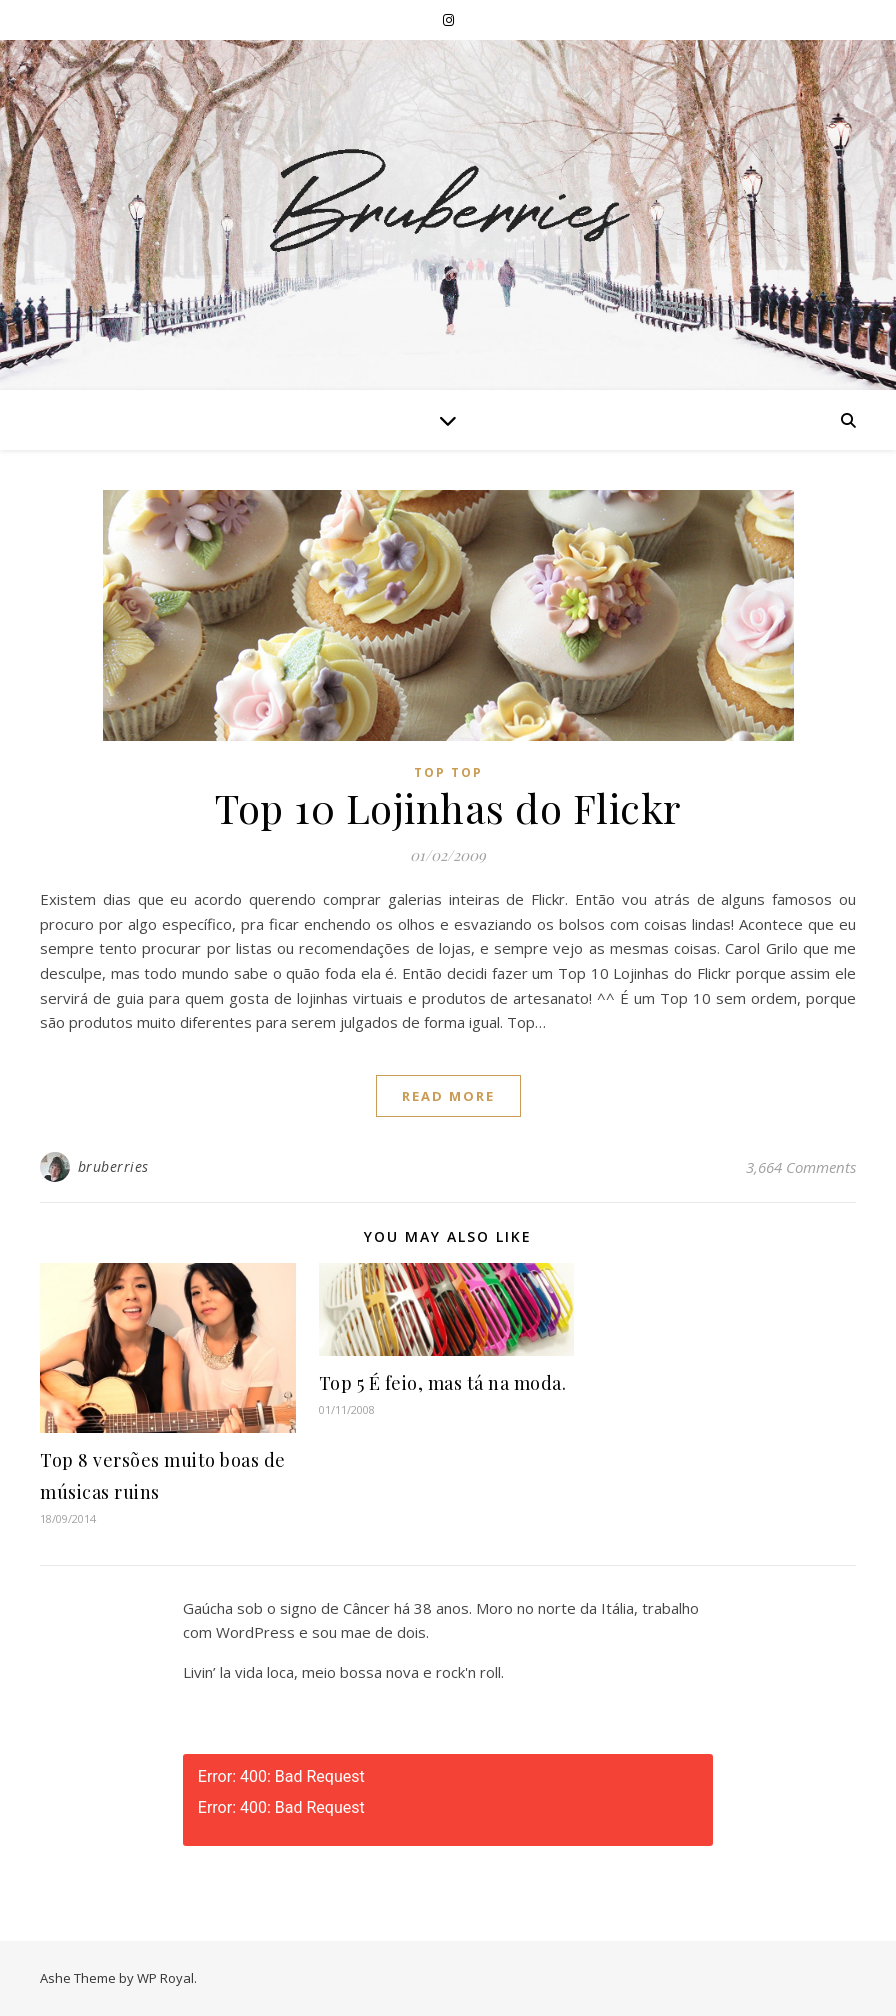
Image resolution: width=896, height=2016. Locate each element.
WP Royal (165, 1978)
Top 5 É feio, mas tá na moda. (443, 1383)
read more (448, 1096)
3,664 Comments (801, 1167)
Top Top (448, 772)
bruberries (113, 1166)
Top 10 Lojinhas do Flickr (448, 807)
